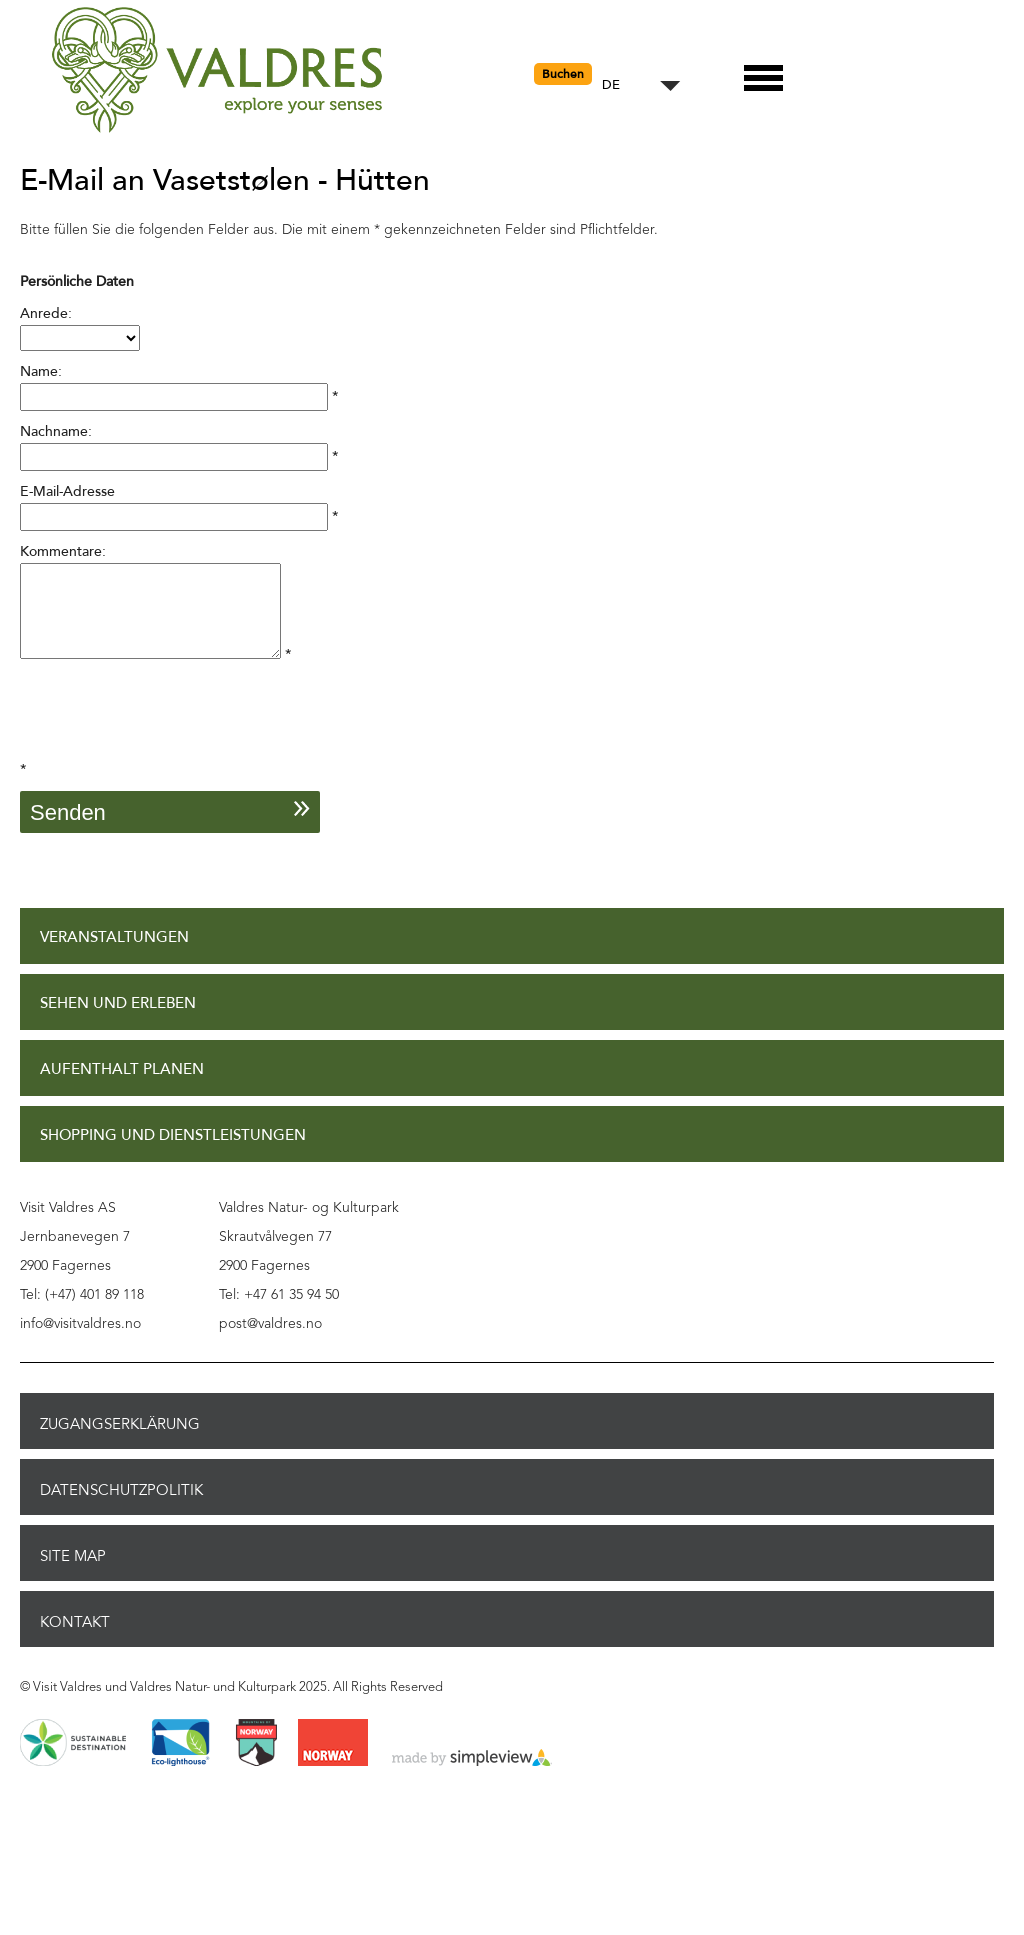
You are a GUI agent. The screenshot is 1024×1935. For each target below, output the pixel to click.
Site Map (73, 1574)
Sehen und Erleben (118, 1021)
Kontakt (75, 1640)
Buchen (563, 74)
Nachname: (56, 431)
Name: (41, 371)
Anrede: (46, 313)
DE (611, 85)
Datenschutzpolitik (121, 1508)
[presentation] (172, 738)
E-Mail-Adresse (67, 491)
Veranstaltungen (114, 955)
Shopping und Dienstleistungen (173, 1153)
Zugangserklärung (120, 1442)
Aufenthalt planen (122, 1087)
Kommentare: (63, 551)
